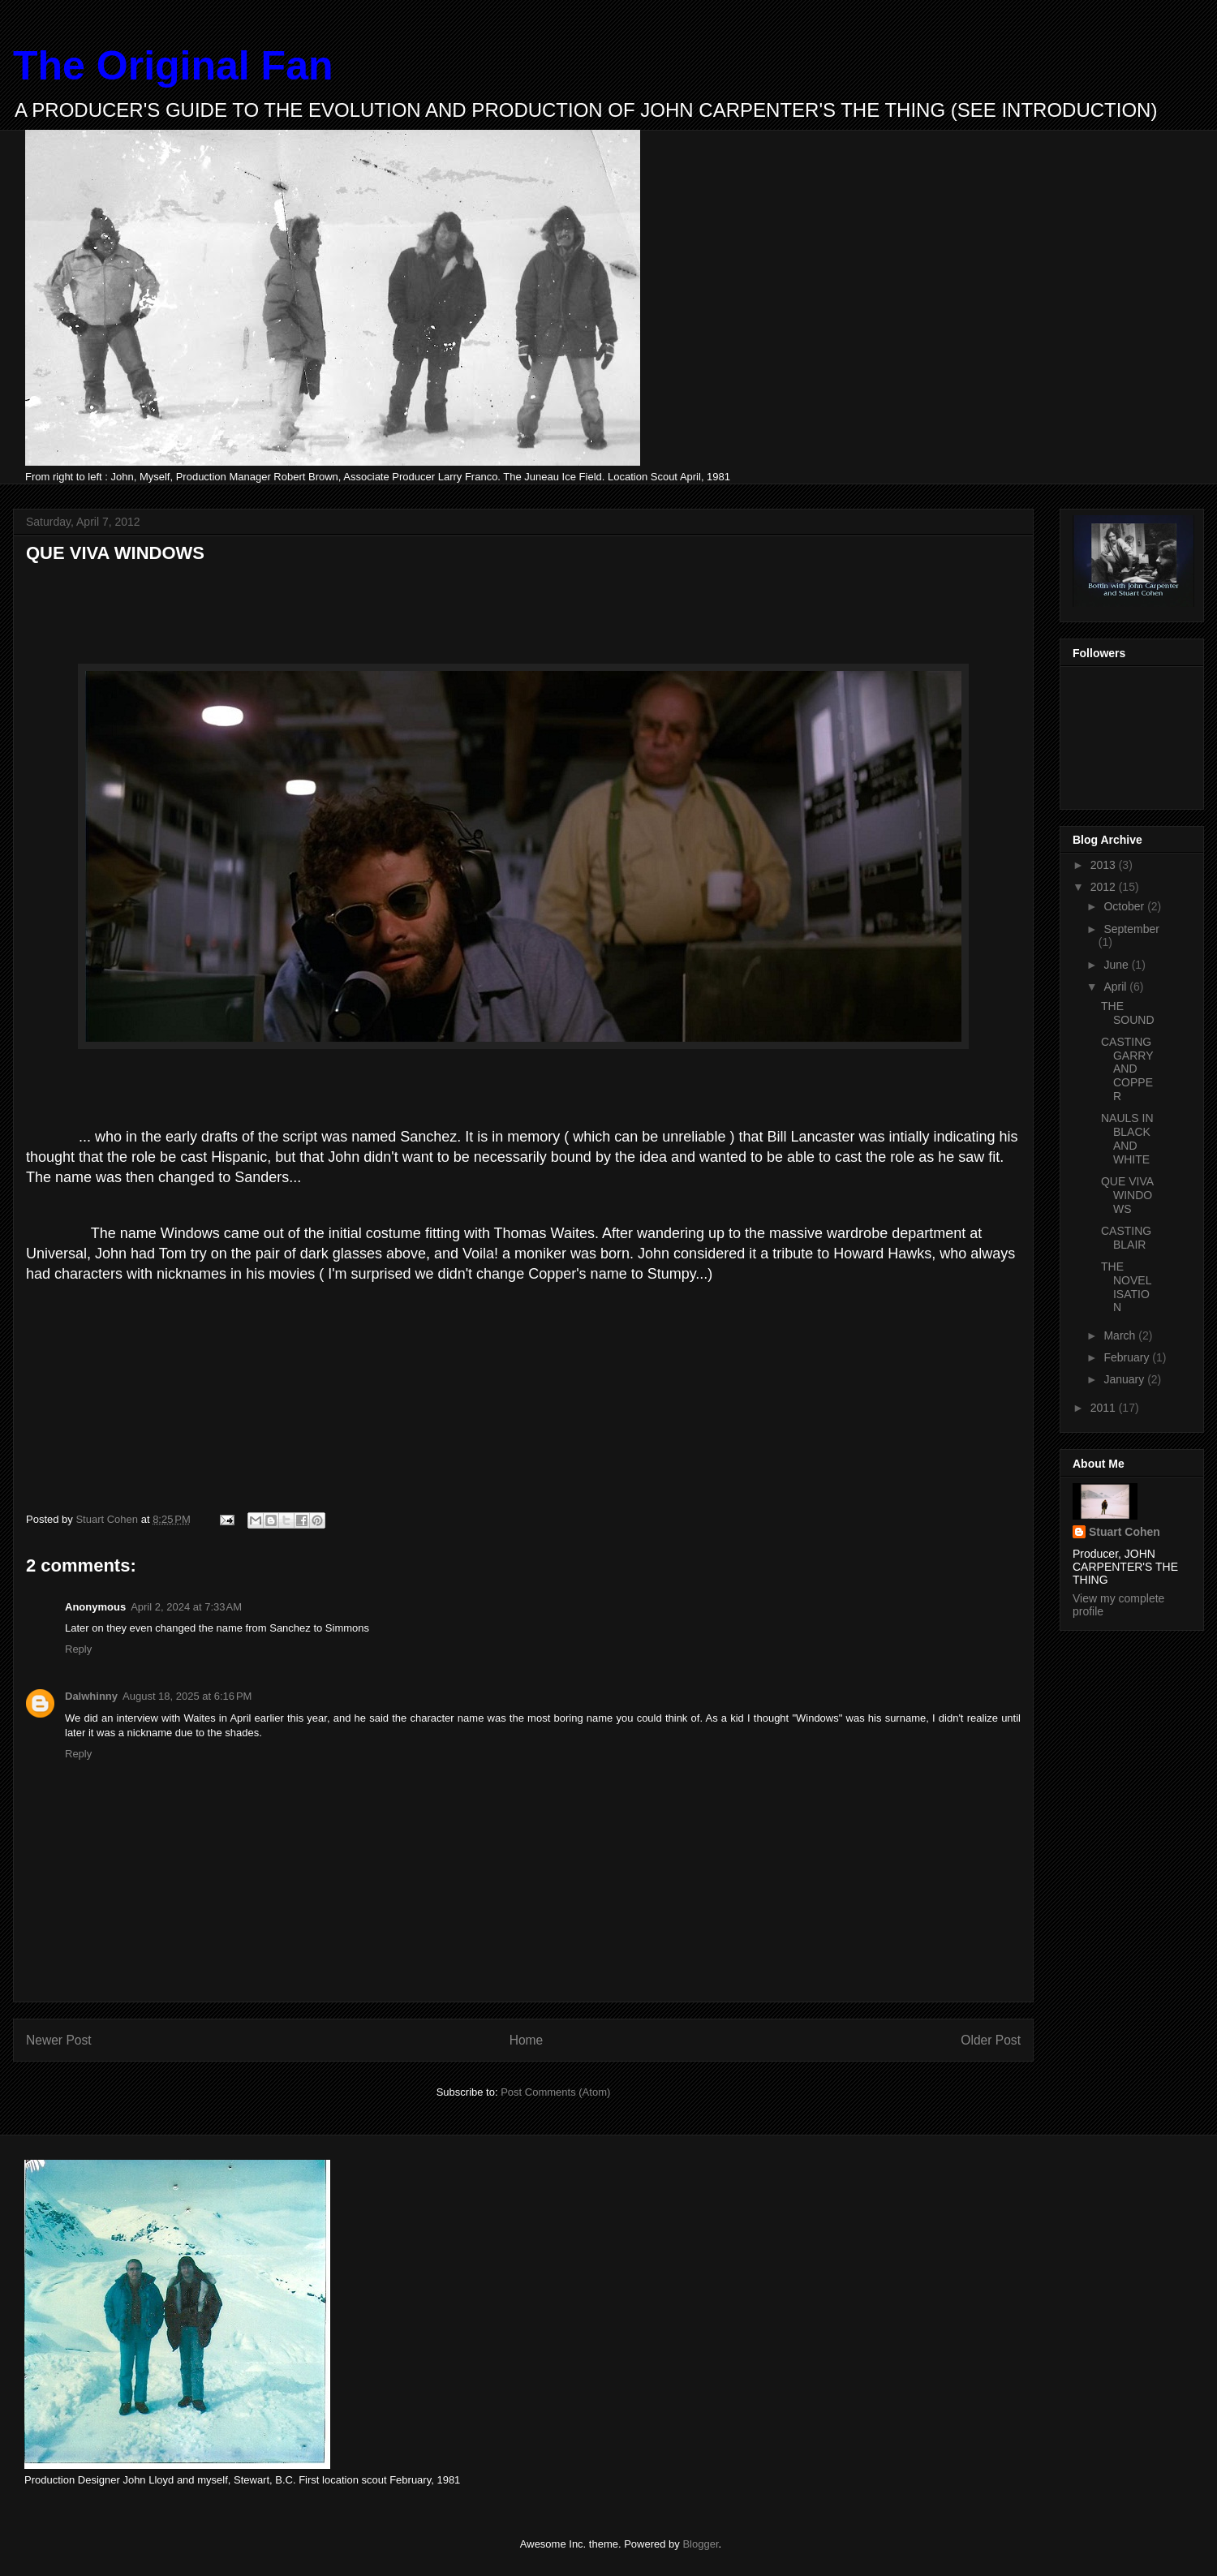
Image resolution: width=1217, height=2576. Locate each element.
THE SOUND (1128, 1013)
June (1117, 964)
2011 (1104, 1407)
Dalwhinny (91, 1696)
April (1116, 986)
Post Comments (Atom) (555, 2092)
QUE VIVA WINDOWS (1127, 1195)
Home (527, 2040)
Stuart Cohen (1124, 1531)
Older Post (991, 2040)
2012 (1104, 886)
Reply (78, 1649)
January (1125, 1379)
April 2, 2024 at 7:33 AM (186, 1607)
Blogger (700, 2544)
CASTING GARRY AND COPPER (1127, 1069)
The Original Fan (173, 65)
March (1120, 1335)
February (1127, 1357)
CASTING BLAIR (1126, 1237)
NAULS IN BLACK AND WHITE (1127, 1138)
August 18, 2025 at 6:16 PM (187, 1696)
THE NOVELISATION (1126, 1287)
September (1131, 928)
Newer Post (59, 2040)
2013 (1104, 864)
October (1125, 906)
